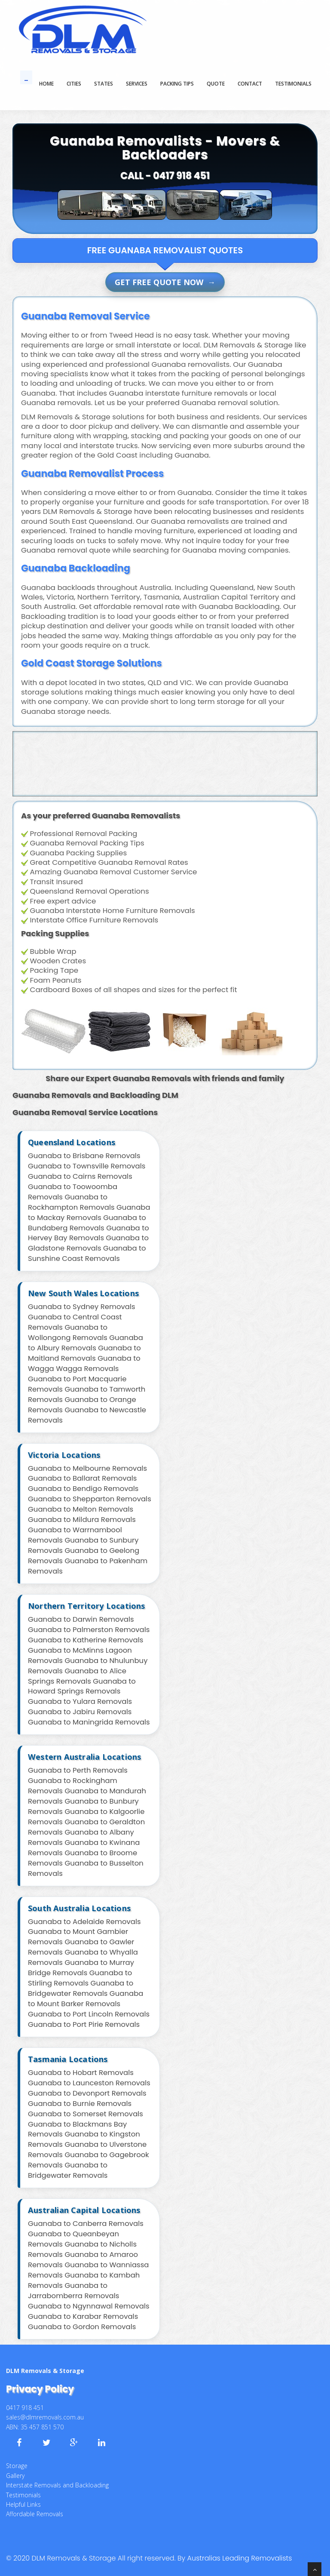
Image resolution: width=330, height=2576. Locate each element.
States (103, 83)
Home (46, 83)
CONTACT (250, 83)
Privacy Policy (40, 2389)
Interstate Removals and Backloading (57, 2485)
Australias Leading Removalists (239, 2558)
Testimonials (23, 2495)
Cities (74, 83)
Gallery (15, 2475)
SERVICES (136, 83)
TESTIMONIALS (293, 83)
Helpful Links (23, 2504)
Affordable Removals (34, 2514)
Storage (17, 2466)
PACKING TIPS (177, 83)
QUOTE (216, 83)
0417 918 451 (181, 175)
